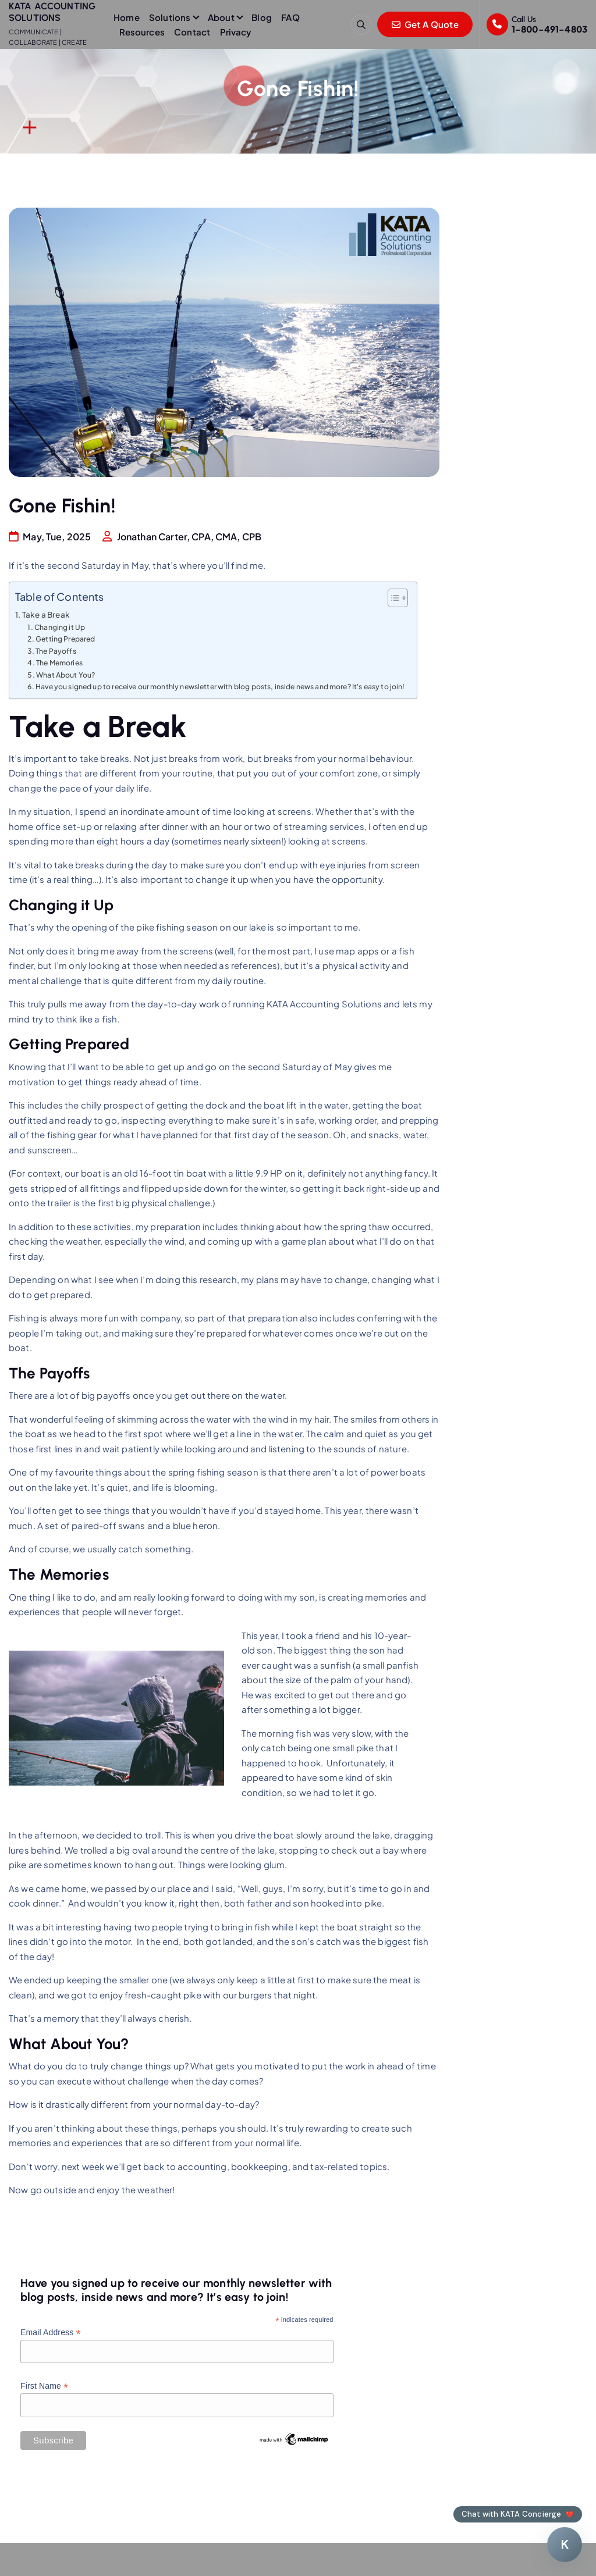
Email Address (50, 2332)
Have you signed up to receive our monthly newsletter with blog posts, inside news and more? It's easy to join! (220, 686)
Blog (261, 17)
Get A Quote (425, 24)
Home (126, 17)
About (221, 17)
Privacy (236, 31)
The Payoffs (56, 650)
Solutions (169, 17)
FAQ (290, 17)
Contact (192, 31)
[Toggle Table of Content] (392, 598)
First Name (44, 2386)
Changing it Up (59, 627)
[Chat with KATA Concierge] (564, 2544)
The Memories (59, 662)
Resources (142, 31)
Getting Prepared (65, 638)
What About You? (65, 674)
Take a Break (46, 614)
